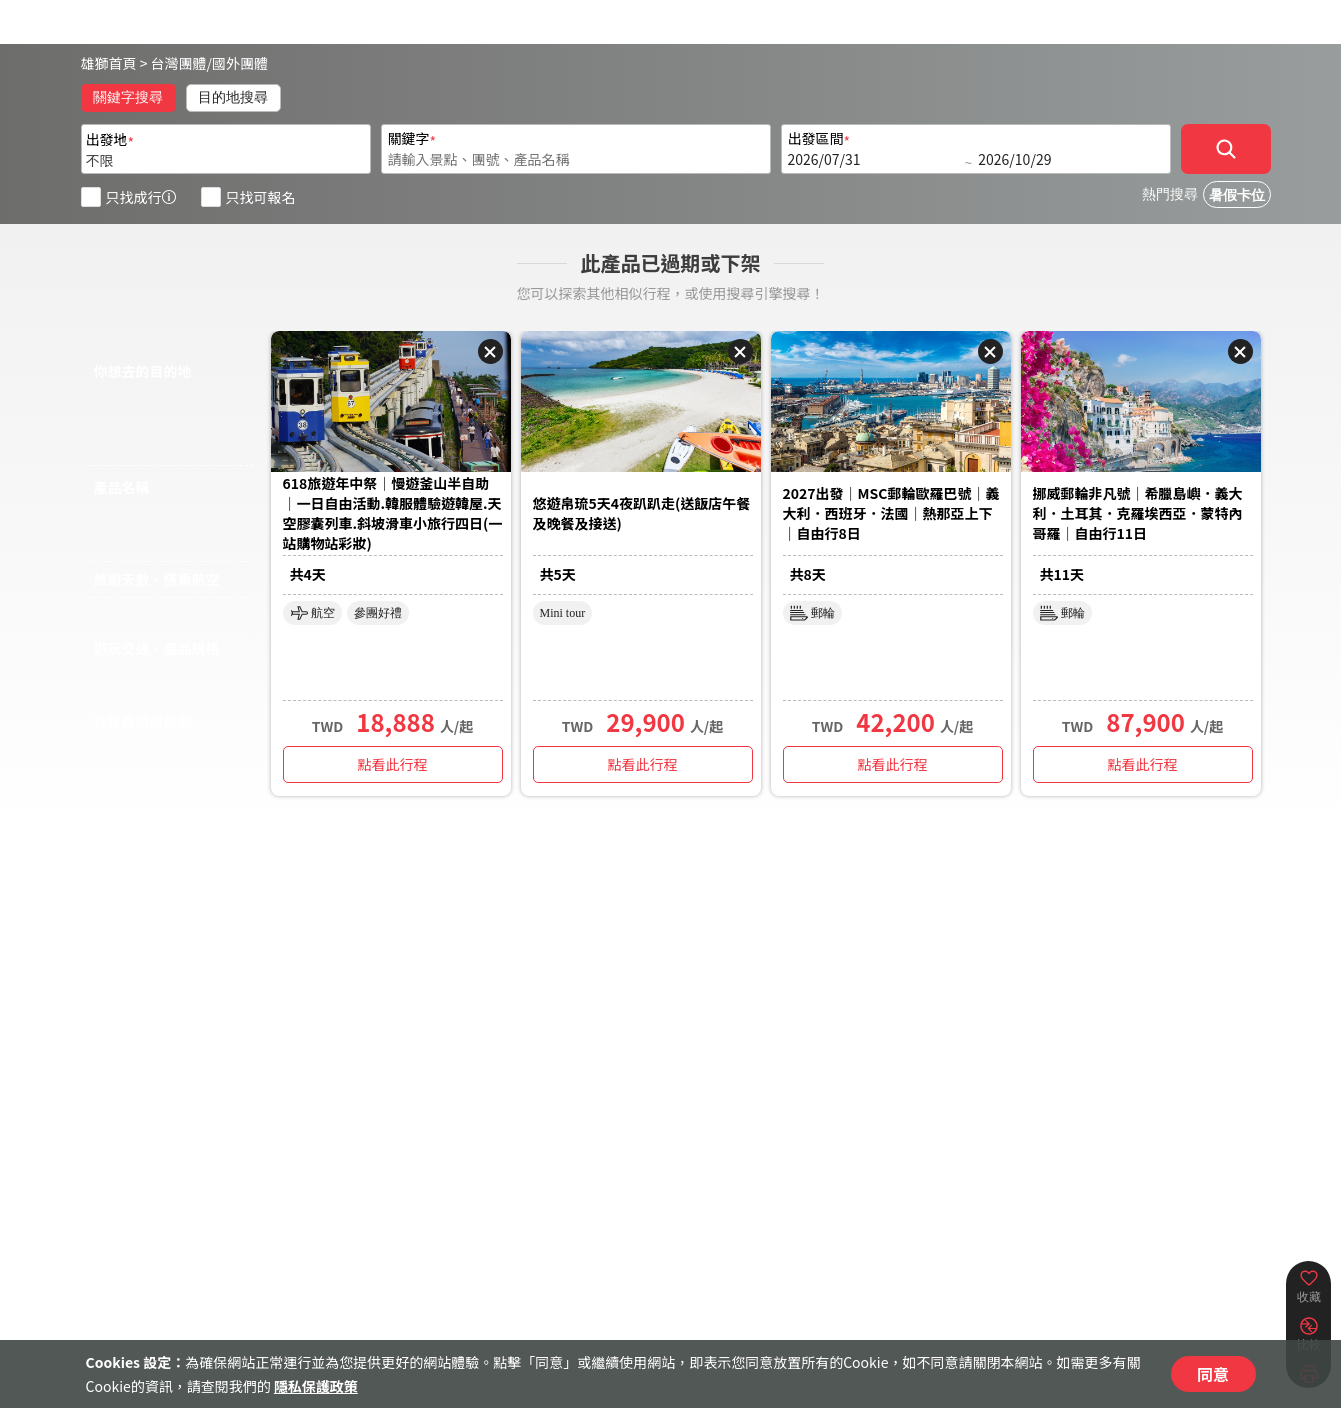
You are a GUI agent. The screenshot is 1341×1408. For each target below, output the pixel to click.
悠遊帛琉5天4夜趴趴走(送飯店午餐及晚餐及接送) (642, 513)
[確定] (1226, 149)
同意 (1213, 1374)
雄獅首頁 (109, 63)
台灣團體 (179, 63)
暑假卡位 (1237, 195)
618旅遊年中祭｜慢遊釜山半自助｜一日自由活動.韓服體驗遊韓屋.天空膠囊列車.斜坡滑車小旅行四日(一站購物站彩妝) (393, 513)
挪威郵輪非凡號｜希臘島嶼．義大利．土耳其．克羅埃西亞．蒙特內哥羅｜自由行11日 (1138, 513)
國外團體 (240, 63)
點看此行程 (393, 764)
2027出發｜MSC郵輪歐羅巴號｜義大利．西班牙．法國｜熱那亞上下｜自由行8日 (891, 513)
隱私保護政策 (316, 1386)
